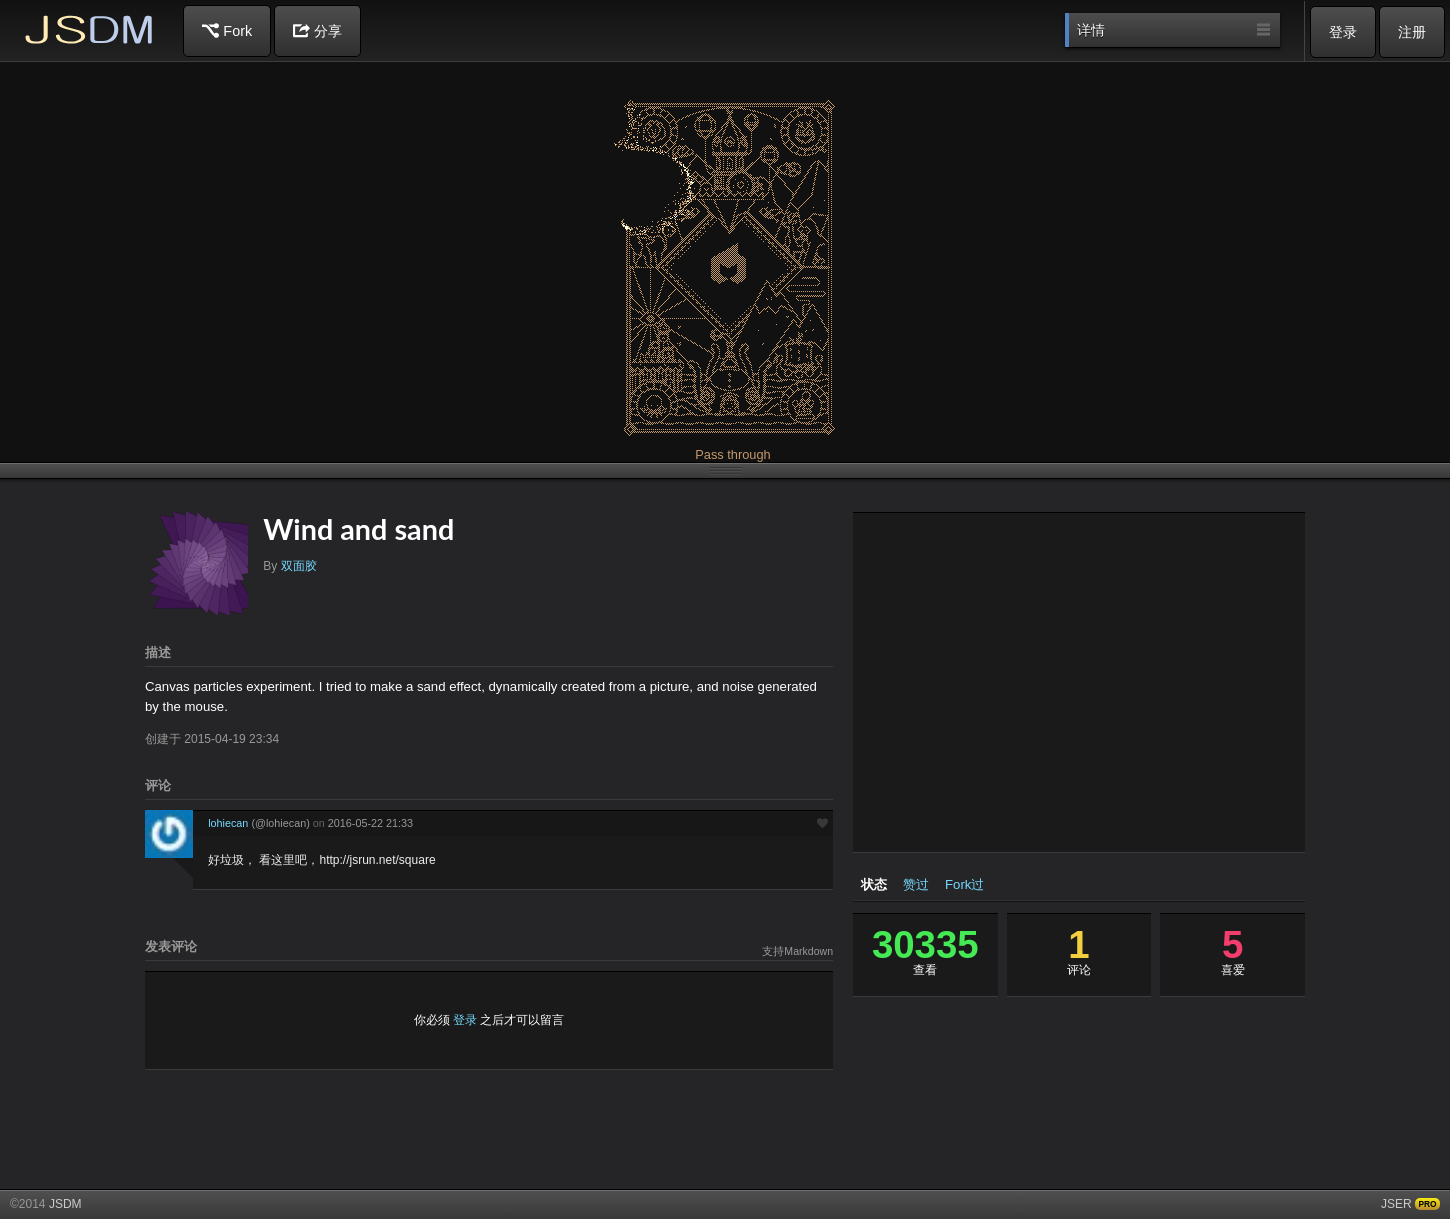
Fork (227, 30)
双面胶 (299, 566)
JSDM (90, 29)
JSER (1396, 1204)
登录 (1343, 32)
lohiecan (260, 823)
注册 (1412, 32)
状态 (874, 884)
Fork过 (964, 884)
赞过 (916, 884)
